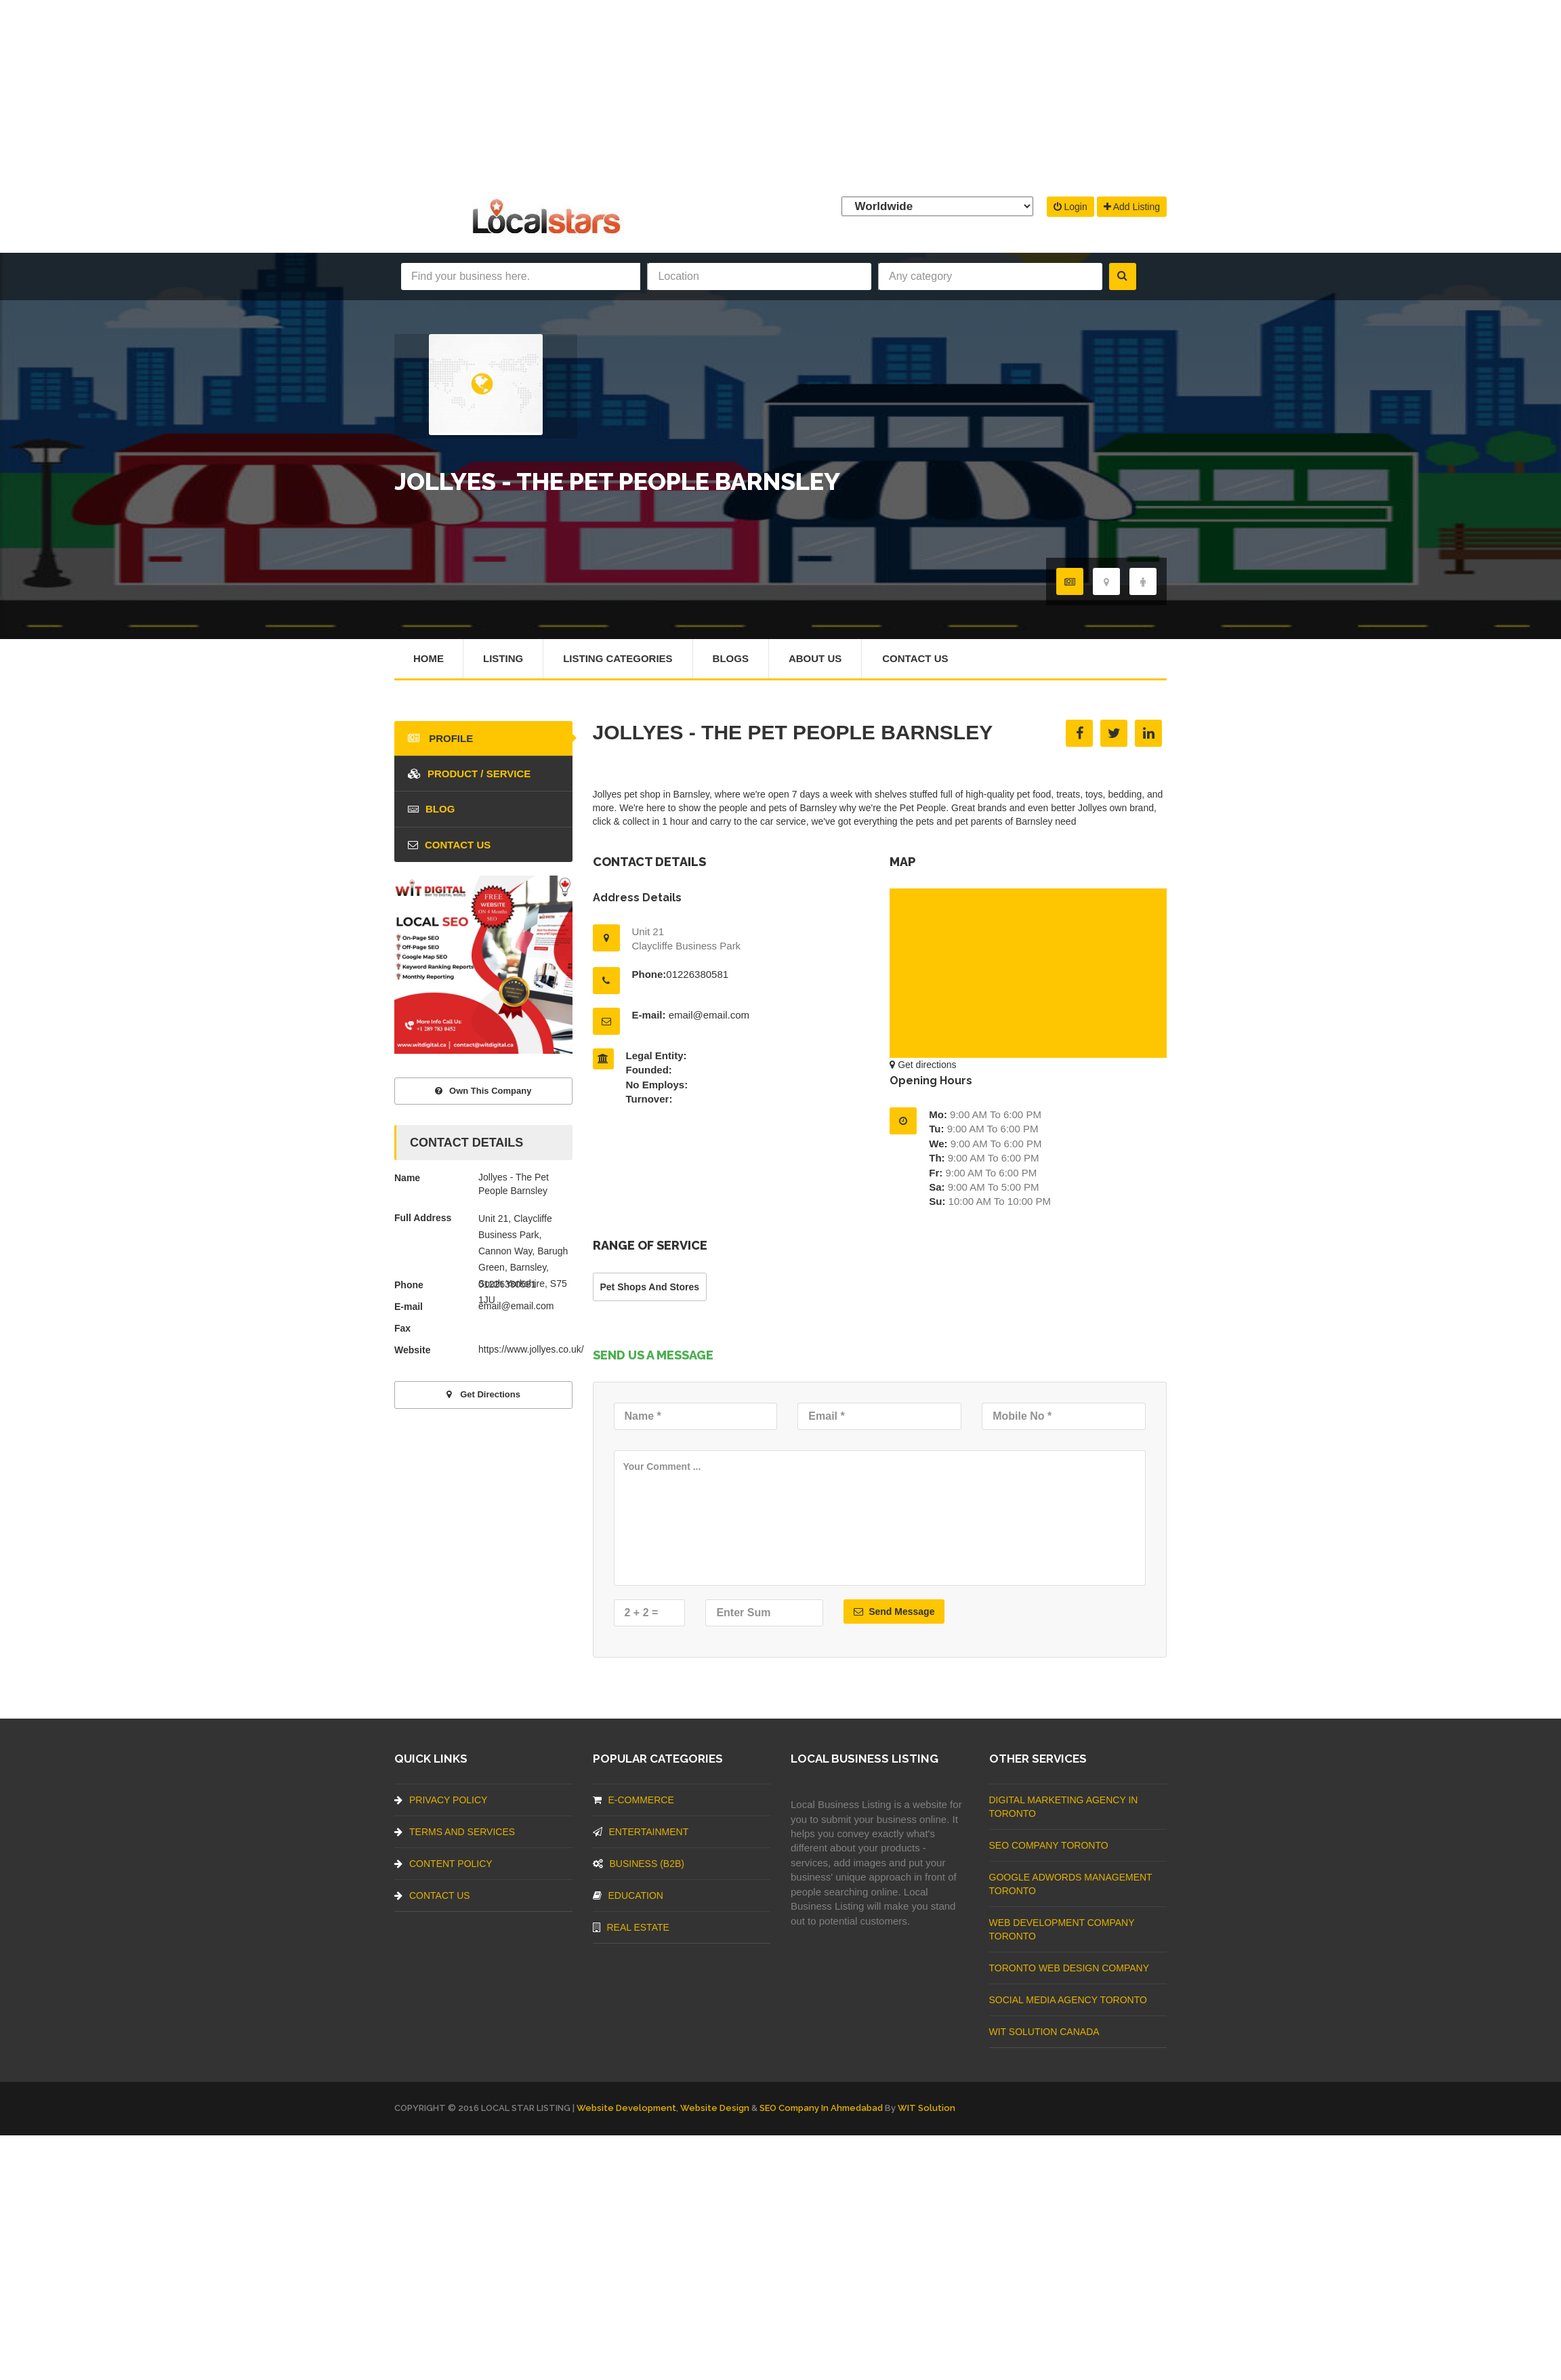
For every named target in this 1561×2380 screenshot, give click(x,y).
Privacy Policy (440, 1799)
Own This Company (483, 1091)
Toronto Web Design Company (1069, 1968)
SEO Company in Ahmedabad (821, 2108)
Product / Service (469, 773)
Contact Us (915, 658)
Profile (440, 738)
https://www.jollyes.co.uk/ (531, 1349)
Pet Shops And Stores (650, 1286)
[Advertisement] (780, 95)
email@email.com (709, 1015)
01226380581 (697, 974)
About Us (815, 658)
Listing (503, 658)
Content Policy (443, 1863)
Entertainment (641, 1831)
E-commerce (633, 1799)
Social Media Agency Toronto (1068, 1999)
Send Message (894, 1611)
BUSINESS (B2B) (638, 1863)
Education (628, 1895)
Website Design (714, 2108)
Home (428, 658)
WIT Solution (926, 2108)
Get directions (923, 1064)
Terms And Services (454, 1831)
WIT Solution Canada (1044, 2031)
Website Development (626, 2108)
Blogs (731, 658)
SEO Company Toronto (1048, 1845)
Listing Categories (617, 658)
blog (431, 809)
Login (1070, 206)
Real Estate (631, 1927)
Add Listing (1132, 206)
